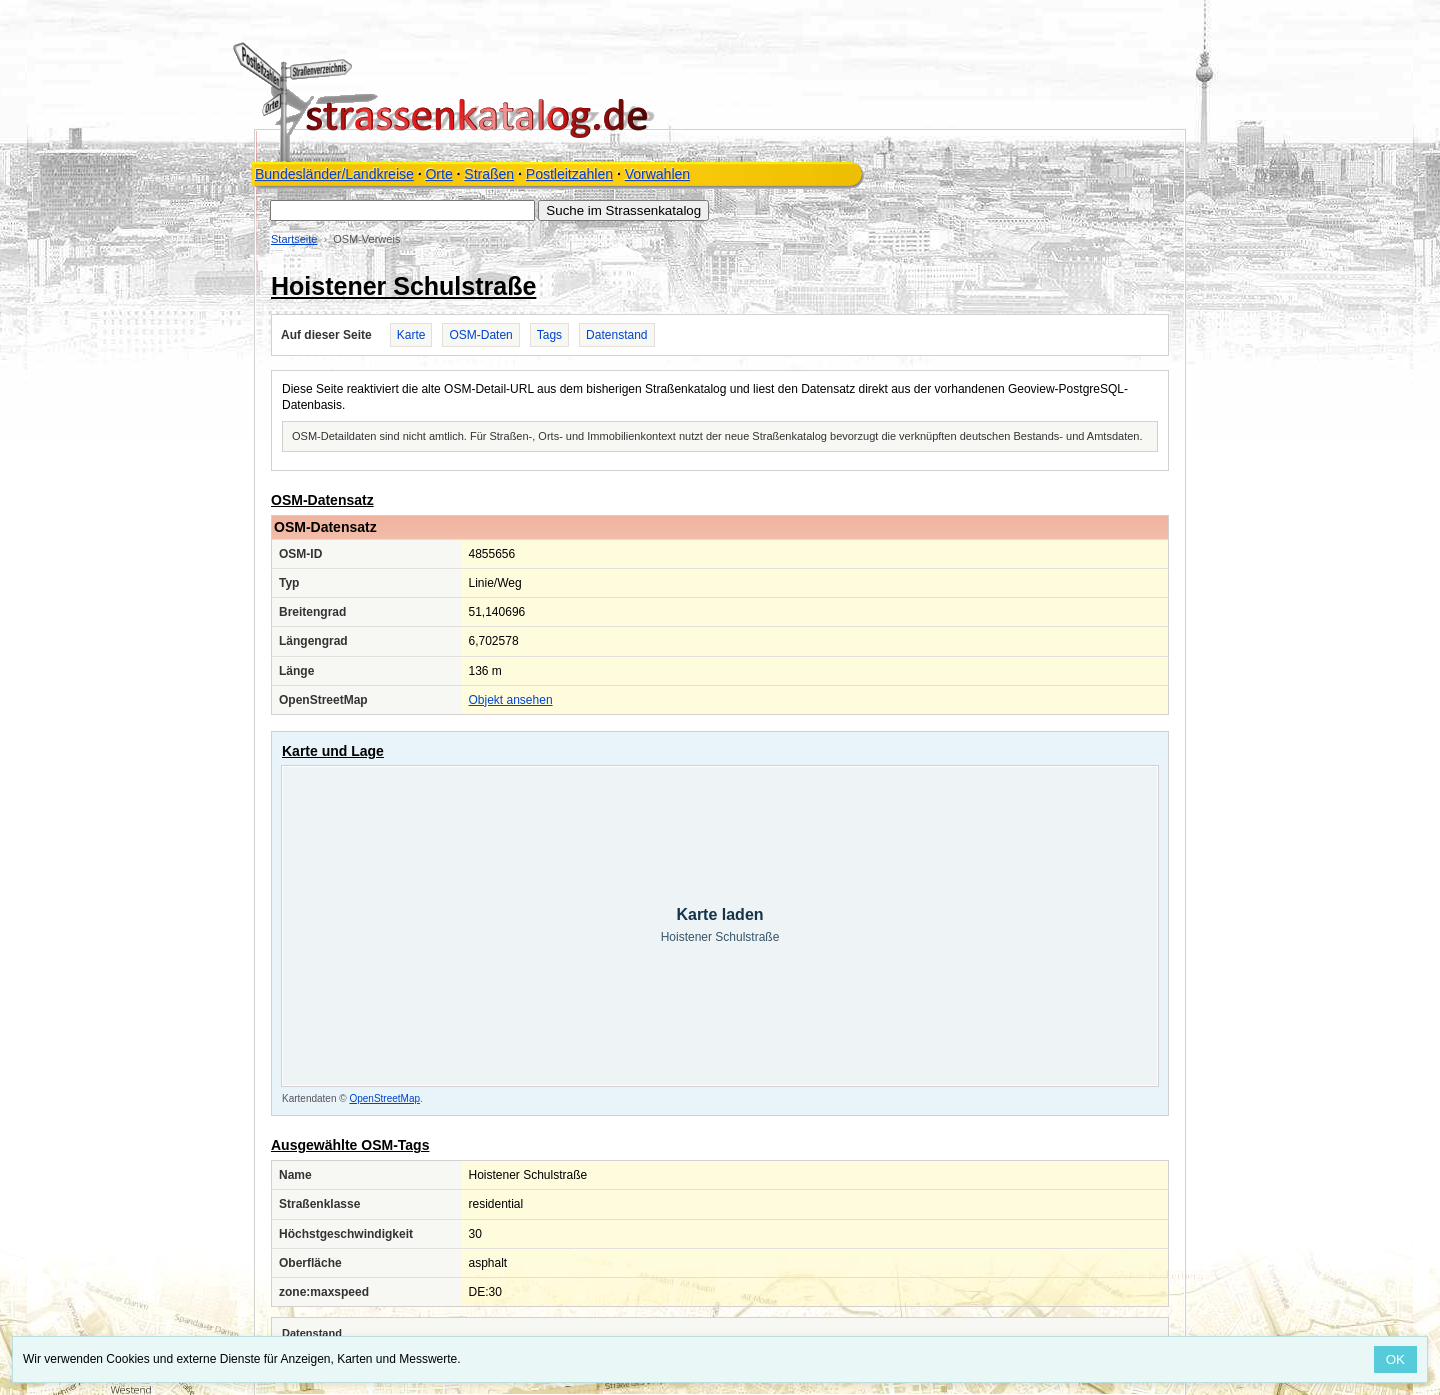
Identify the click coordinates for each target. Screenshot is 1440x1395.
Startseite (294, 239)
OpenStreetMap (384, 1098)
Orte (438, 174)
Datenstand (616, 335)
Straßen (489, 174)
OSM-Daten (480, 335)
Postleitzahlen (569, 174)
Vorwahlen (657, 174)
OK (1395, 1359)
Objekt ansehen (511, 700)
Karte (411, 335)
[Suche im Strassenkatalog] (402, 210)
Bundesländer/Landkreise (334, 174)
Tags (549, 335)
